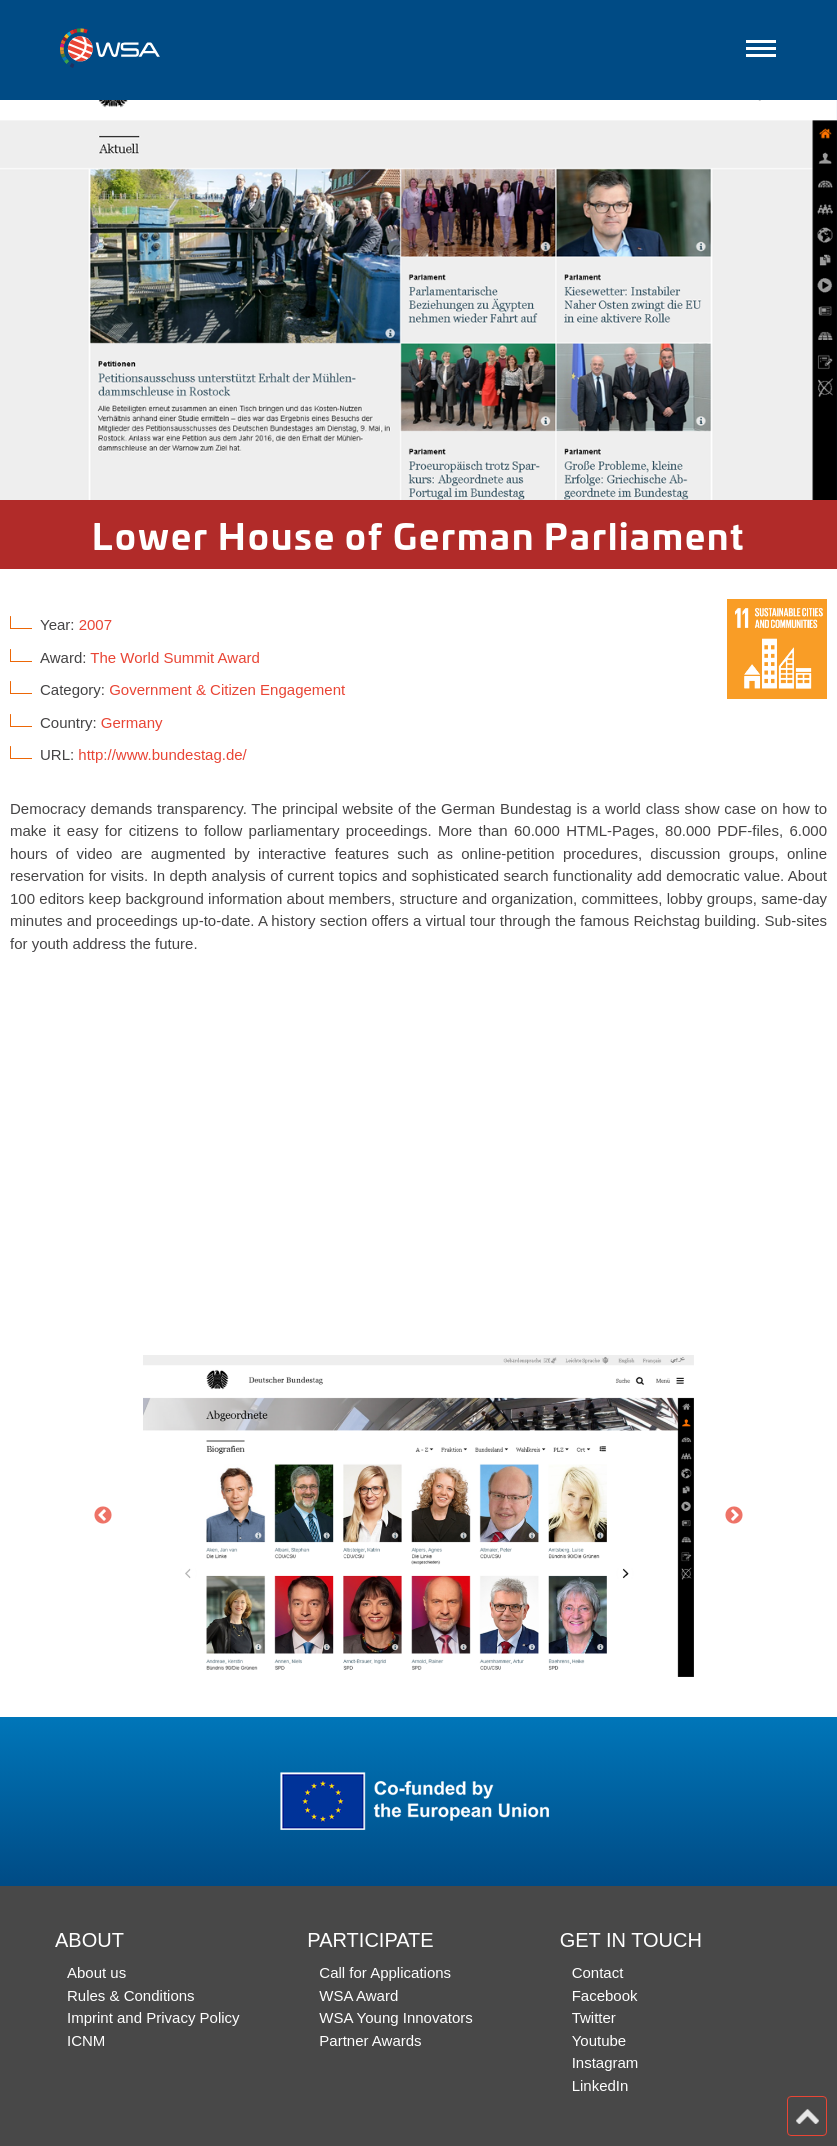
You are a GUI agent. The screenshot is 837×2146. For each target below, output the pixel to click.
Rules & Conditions (131, 1995)
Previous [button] (103, 1516)
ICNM (86, 2040)
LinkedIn (600, 2085)
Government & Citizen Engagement (227, 689)
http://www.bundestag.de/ (162, 754)
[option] (418, 300)
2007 (95, 624)
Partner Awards (370, 2040)
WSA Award (358, 1995)
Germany (132, 722)
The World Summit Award (175, 657)
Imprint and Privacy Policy (153, 2017)
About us (96, 1972)
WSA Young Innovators (395, 2017)
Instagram (605, 2062)
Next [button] (734, 1516)
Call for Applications (385, 1972)
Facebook (605, 1995)
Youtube (599, 2040)
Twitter (594, 2017)
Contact (598, 1972)
